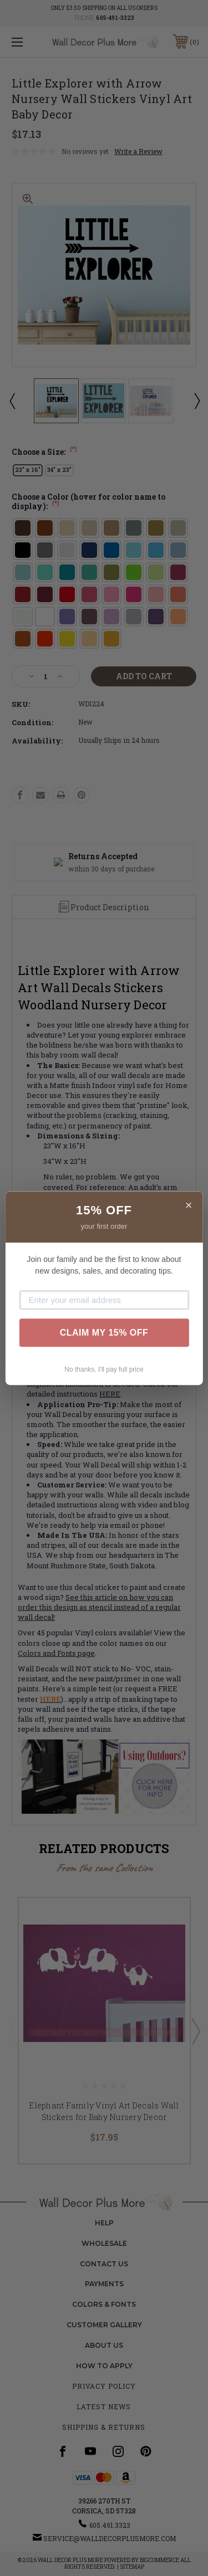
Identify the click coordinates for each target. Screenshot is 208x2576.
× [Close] (188, 1205)
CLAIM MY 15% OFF (104, 1332)
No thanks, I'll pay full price (103, 1369)
